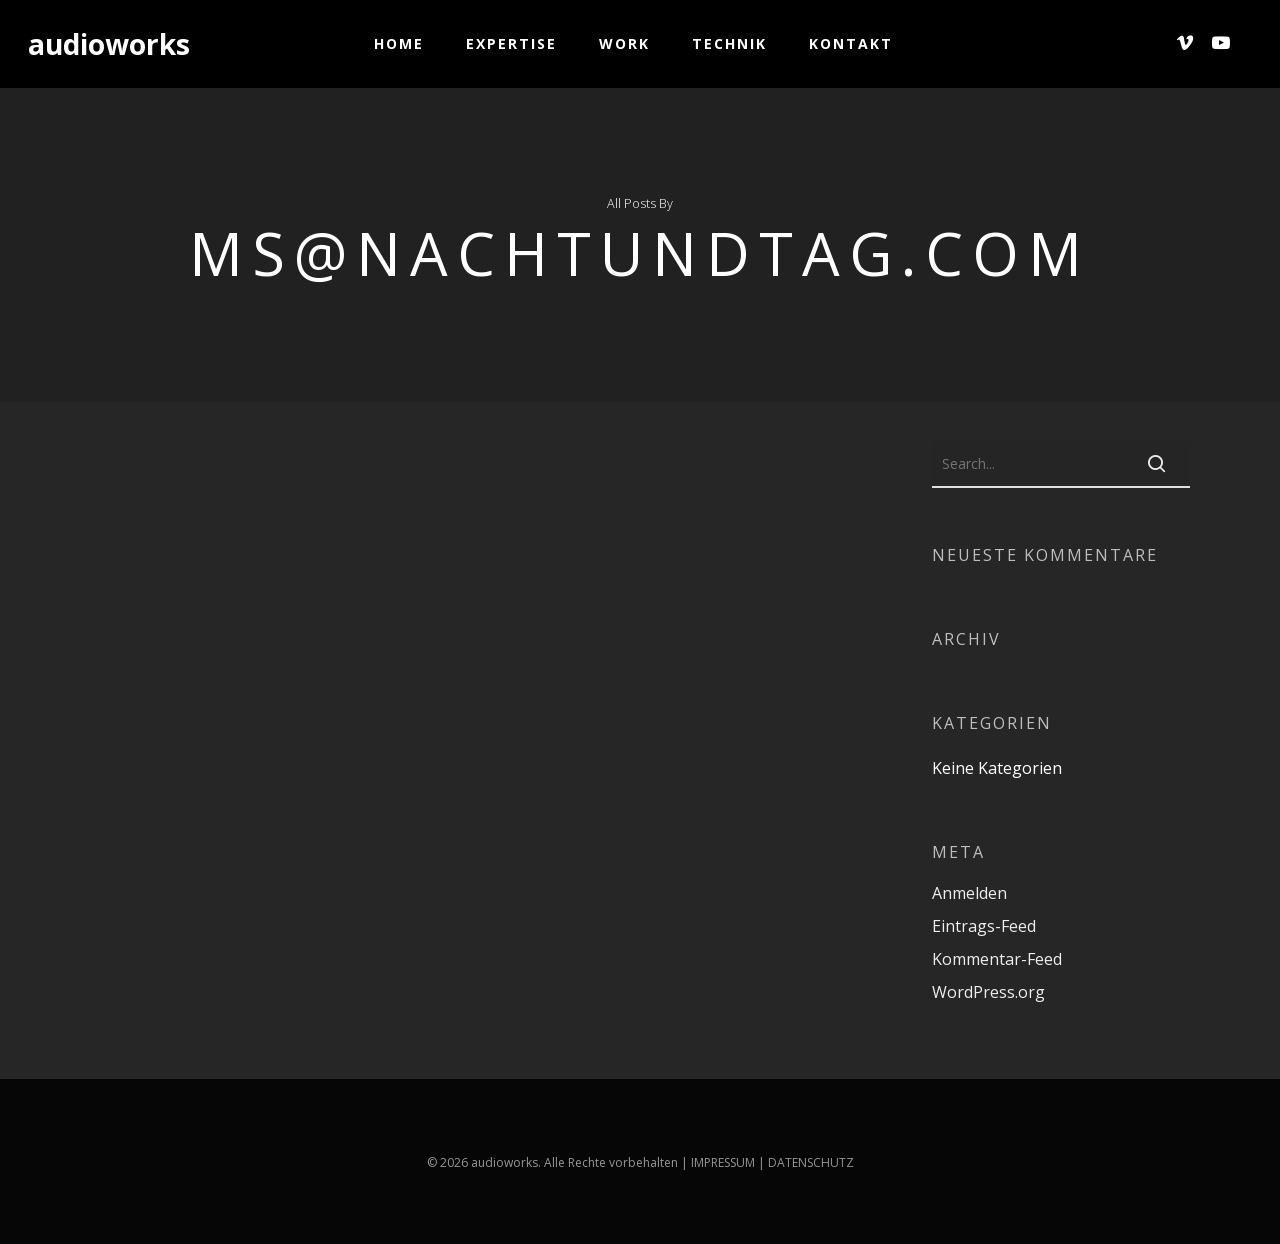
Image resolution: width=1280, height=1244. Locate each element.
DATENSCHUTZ (811, 1162)
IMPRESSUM (723, 1162)
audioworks (109, 44)
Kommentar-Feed (997, 959)
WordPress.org (988, 992)
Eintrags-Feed (984, 926)
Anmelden (969, 893)
